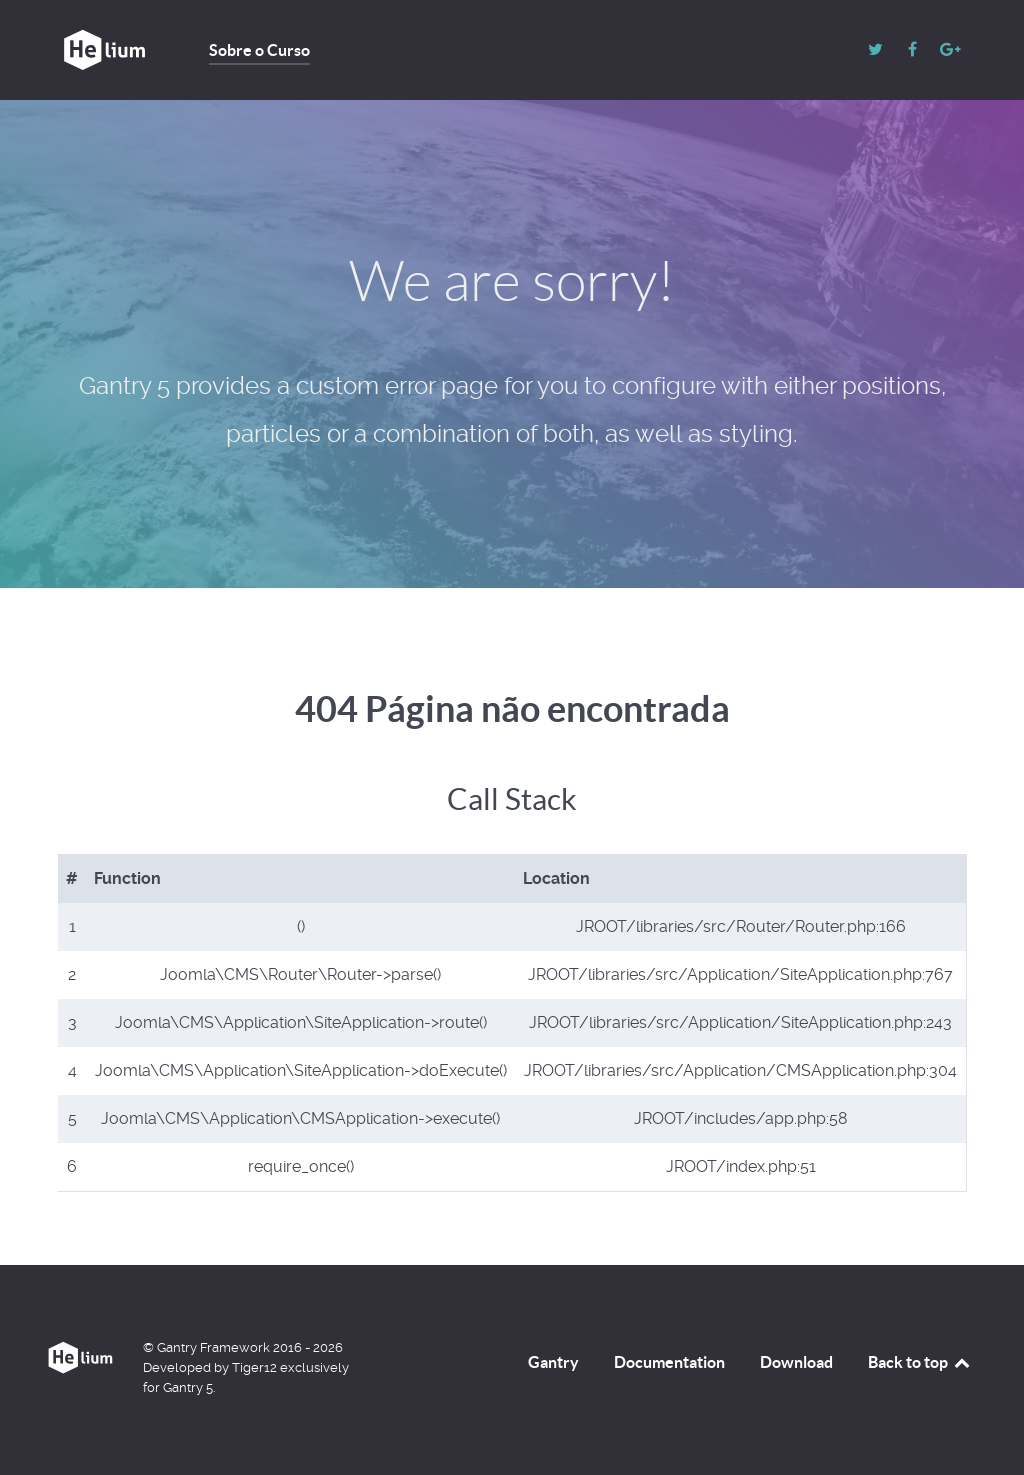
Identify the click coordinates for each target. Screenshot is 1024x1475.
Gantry (553, 1362)
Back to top (920, 1362)
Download (796, 1362)
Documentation (669, 1362)
